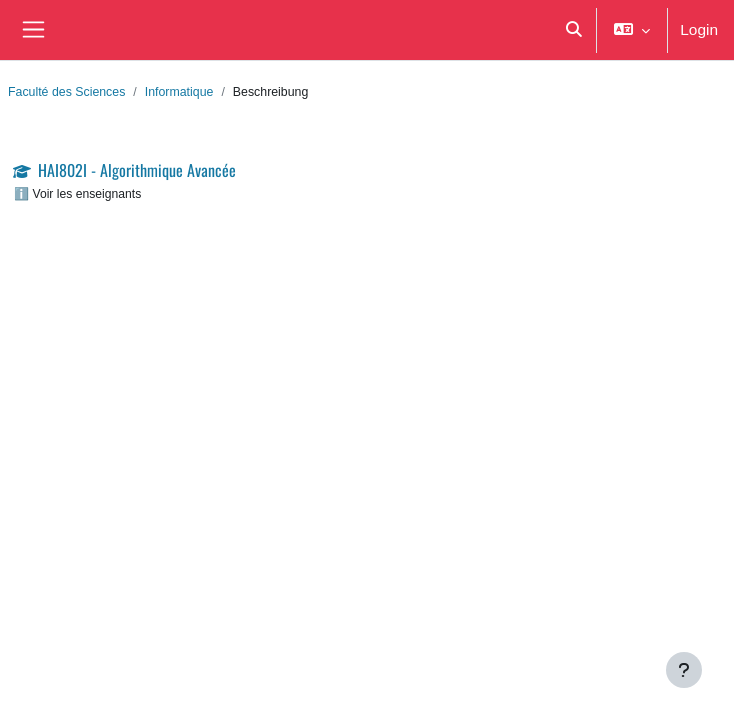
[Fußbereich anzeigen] (684, 670)
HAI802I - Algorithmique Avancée (137, 170)
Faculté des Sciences (66, 91)
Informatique (179, 91)
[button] (573, 30)
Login (699, 29)
